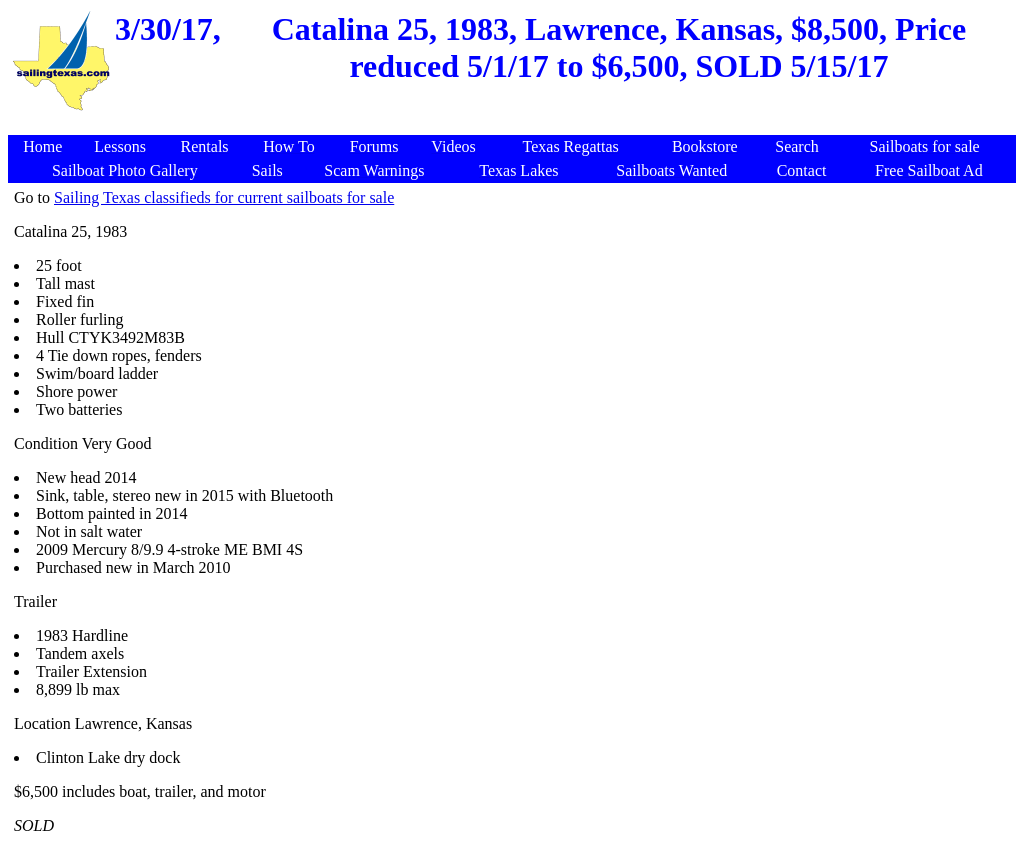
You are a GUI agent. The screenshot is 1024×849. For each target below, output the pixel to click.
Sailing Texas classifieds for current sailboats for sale (224, 197)
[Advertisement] (515, 124)
